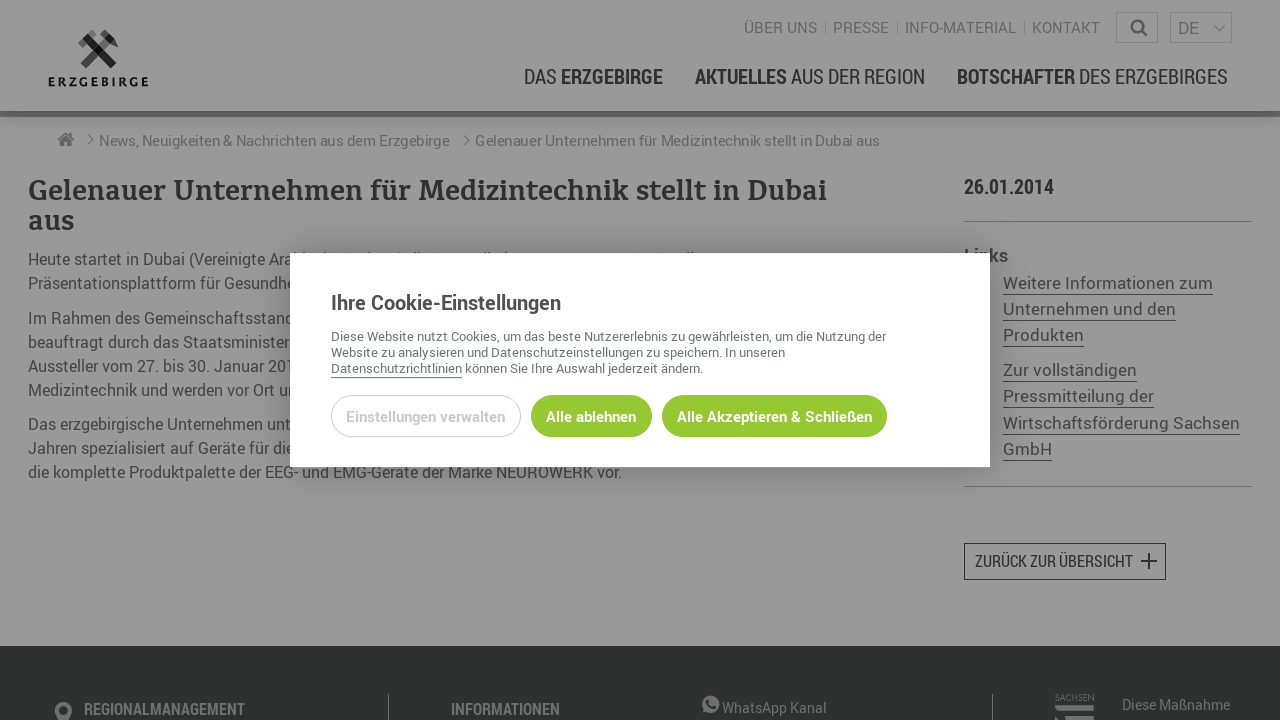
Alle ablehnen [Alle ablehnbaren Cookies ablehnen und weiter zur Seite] (591, 416)
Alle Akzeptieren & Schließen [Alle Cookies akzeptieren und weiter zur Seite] (774, 416)
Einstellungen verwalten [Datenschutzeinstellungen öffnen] (425, 416)
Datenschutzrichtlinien (396, 368)
